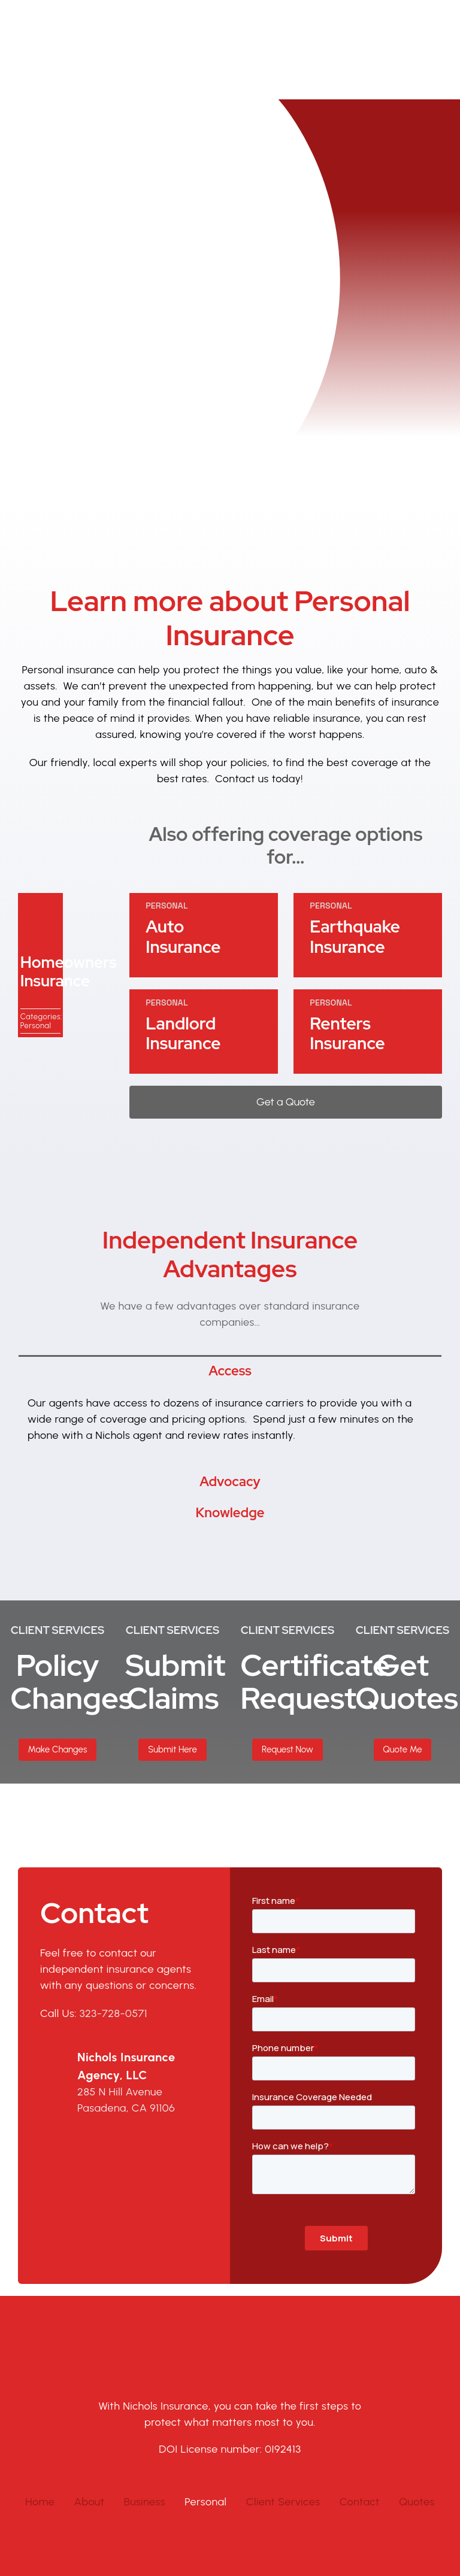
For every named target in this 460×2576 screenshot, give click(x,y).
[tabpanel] (230, 1364)
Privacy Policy (229, 2549)
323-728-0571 (113, 1953)
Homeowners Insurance (68, 911)
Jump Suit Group (390, 2533)
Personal (36, 965)
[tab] (230, 1310)
